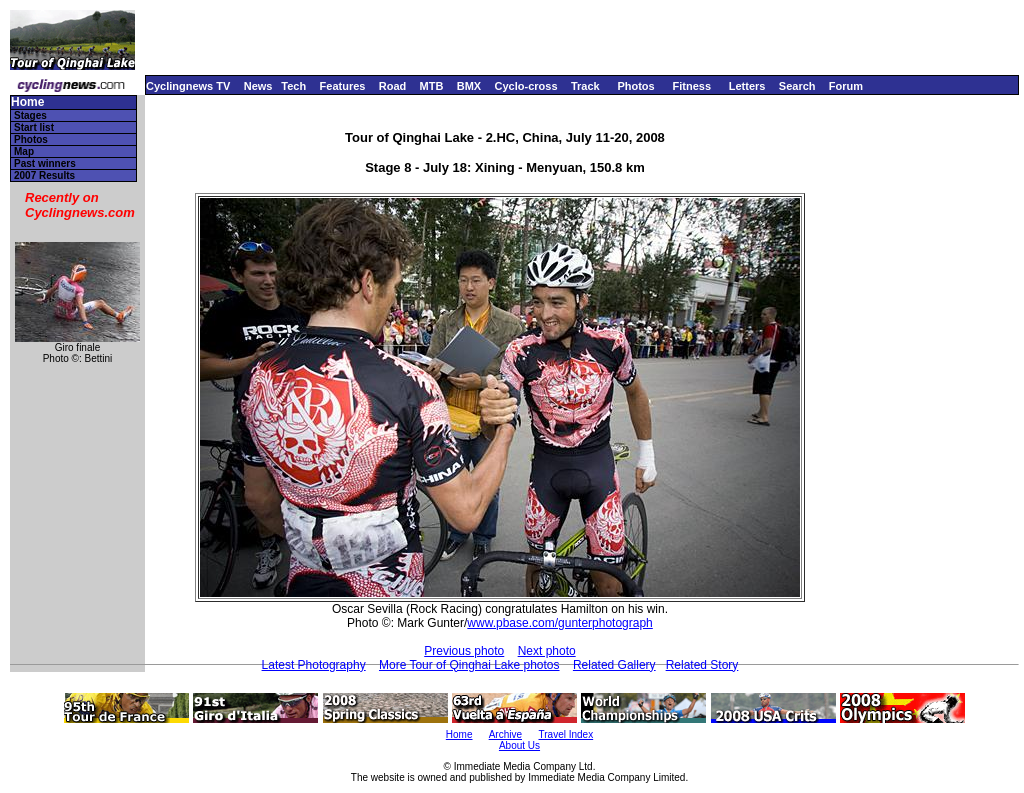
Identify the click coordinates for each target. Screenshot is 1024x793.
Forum (846, 86)
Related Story (702, 665)
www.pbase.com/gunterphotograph (559, 623)
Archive (505, 734)
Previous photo (464, 651)
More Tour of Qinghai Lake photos (469, 665)
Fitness (691, 86)
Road (393, 86)
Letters (747, 86)
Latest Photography (314, 665)
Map (24, 151)
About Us (519, 745)
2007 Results (44, 175)
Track (585, 86)
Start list (34, 127)
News (258, 86)
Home (27, 102)
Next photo (547, 651)
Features (343, 86)
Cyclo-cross (526, 86)
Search (797, 86)
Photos (635, 86)
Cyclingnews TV (188, 86)
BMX (469, 86)
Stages (30, 115)
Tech (293, 86)
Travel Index (566, 734)
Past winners (45, 163)
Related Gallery (614, 665)
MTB (432, 86)
